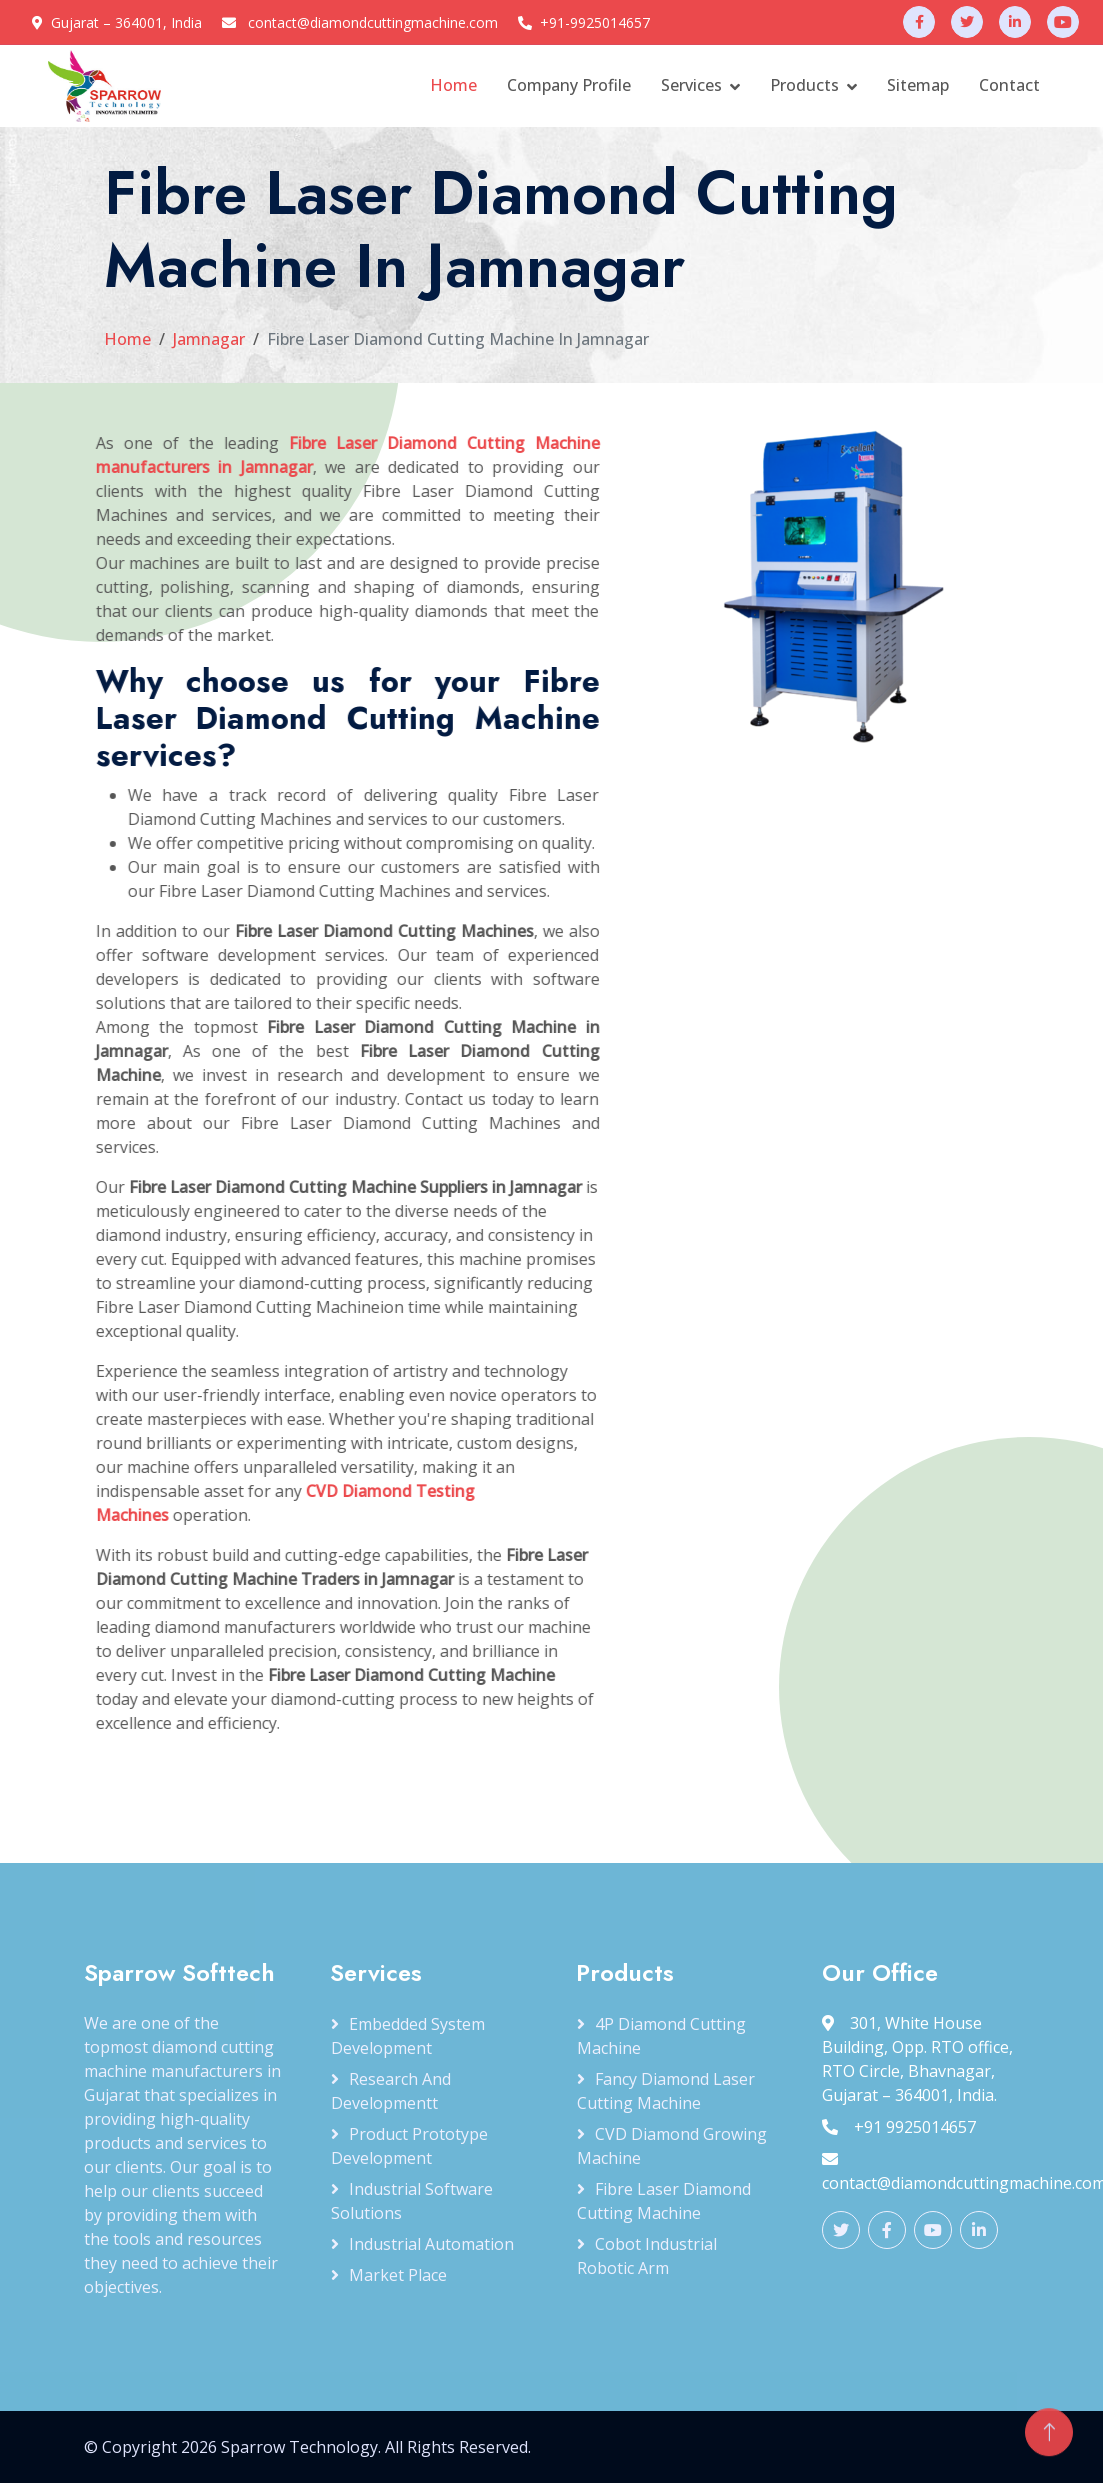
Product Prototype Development (409, 2146)
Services (691, 85)
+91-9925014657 (595, 22)
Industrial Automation (431, 2244)
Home (453, 85)
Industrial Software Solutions (412, 2201)
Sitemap (918, 85)
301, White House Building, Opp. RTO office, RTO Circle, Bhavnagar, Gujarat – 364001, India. (917, 2059)
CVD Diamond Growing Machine (672, 2146)
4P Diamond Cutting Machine (661, 2036)
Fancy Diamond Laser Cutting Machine (666, 2091)
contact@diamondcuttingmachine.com (373, 22)
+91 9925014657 (899, 2127)
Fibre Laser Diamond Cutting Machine (664, 2201)
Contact (1009, 85)
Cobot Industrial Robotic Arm (647, 2256)
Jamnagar (209, 339)
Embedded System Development (408, 2036)
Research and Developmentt (391, 2091)
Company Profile (569, 85)
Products (804, 85)
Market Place (398, 2275)
